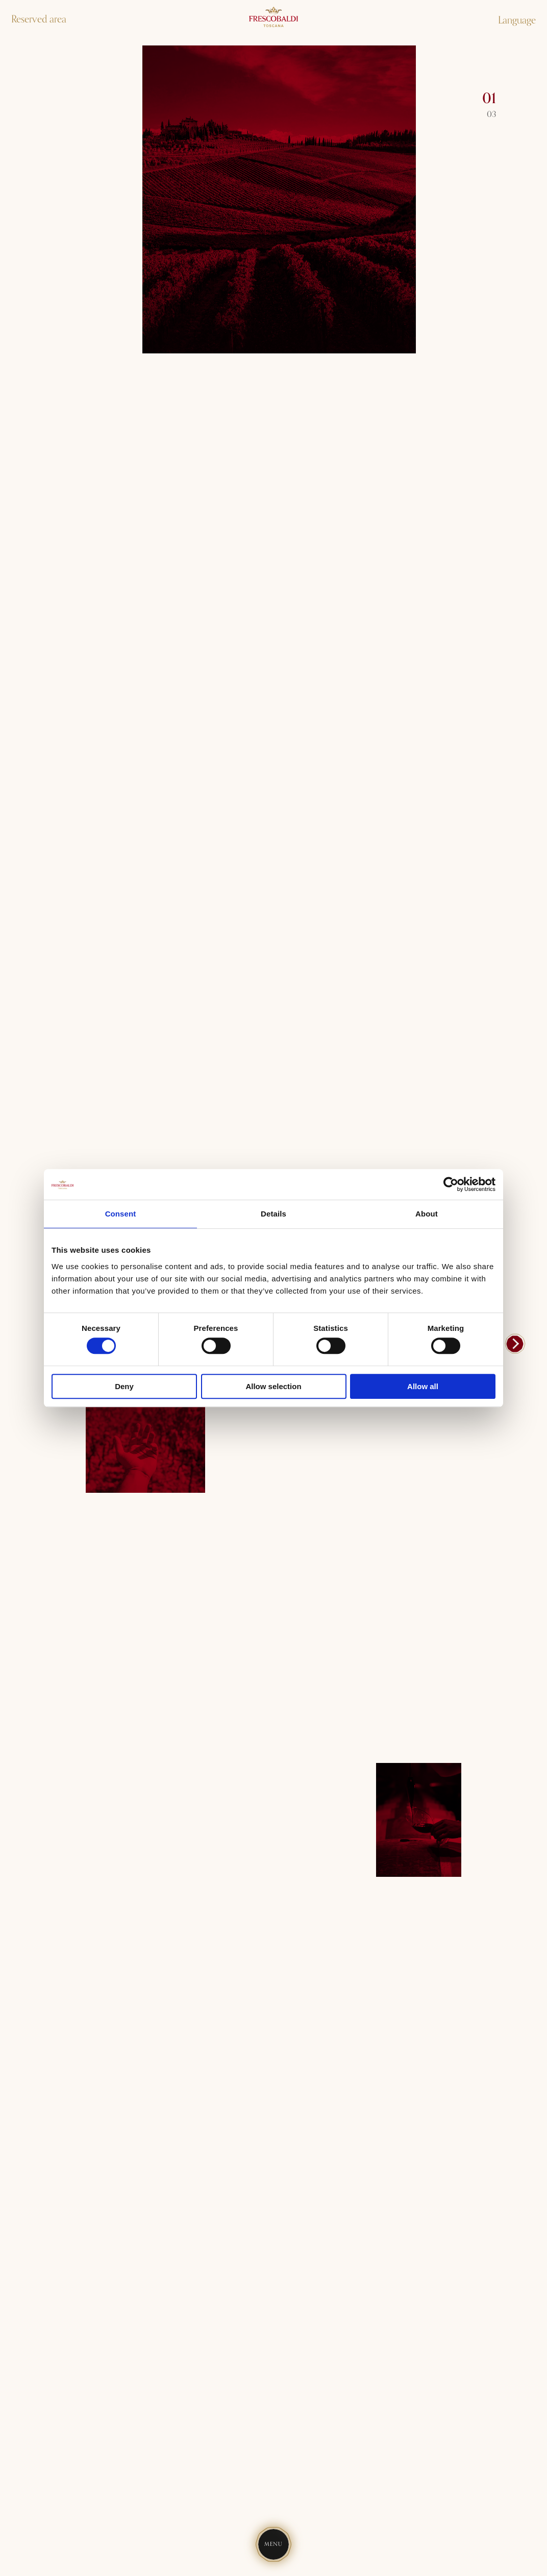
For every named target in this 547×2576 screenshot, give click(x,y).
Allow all (422, 1386)
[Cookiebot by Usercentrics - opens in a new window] (450, 1184)
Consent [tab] (120, 1213)
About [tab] (426, 1213)
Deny (124, 1386)
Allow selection (273, 1386)
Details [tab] (273, 1213)
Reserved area (38, 19)
